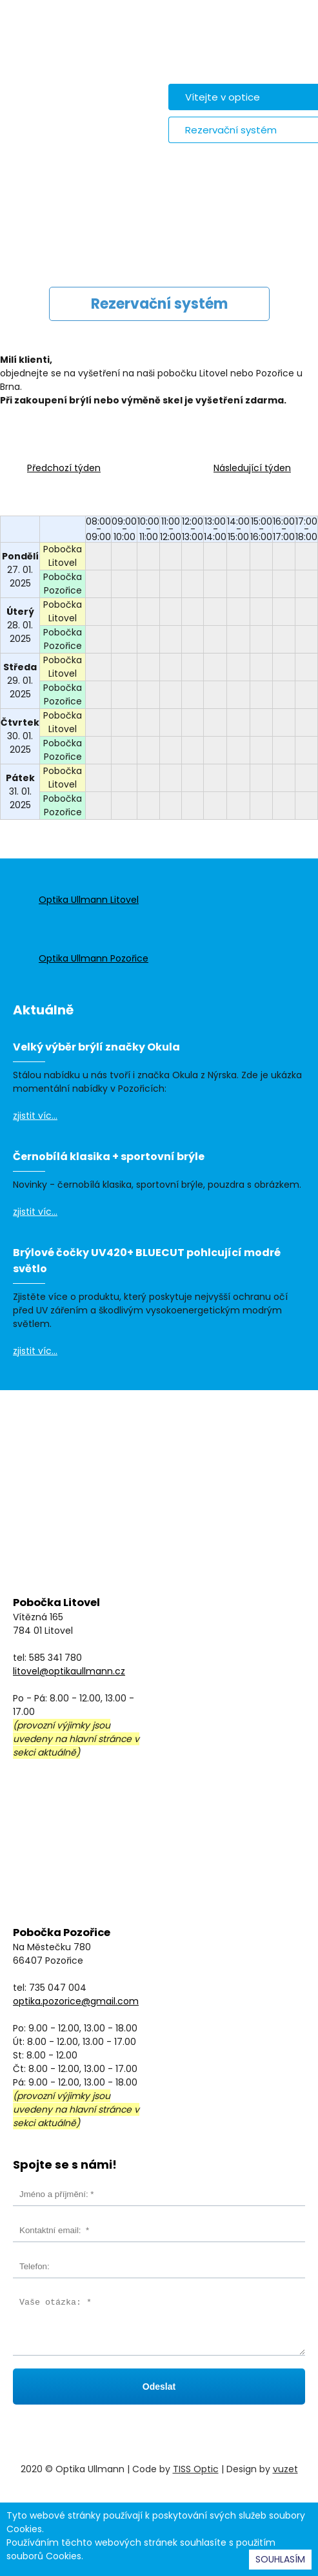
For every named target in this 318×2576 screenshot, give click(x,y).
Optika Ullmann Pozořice (93, 958)
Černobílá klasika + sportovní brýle (108, 1156)
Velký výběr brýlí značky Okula (96, 1047)
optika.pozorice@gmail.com (76, 2001)
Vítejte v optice (222, 97)
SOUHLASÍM (280, 2559)
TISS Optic (196, 2469)
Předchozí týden (64, 467)
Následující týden (252, 467)
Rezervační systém (231, 130)
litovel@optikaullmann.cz (69, 1671)
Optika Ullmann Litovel (89, 899)
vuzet (285, 2469)
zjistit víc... (35, 1115)
